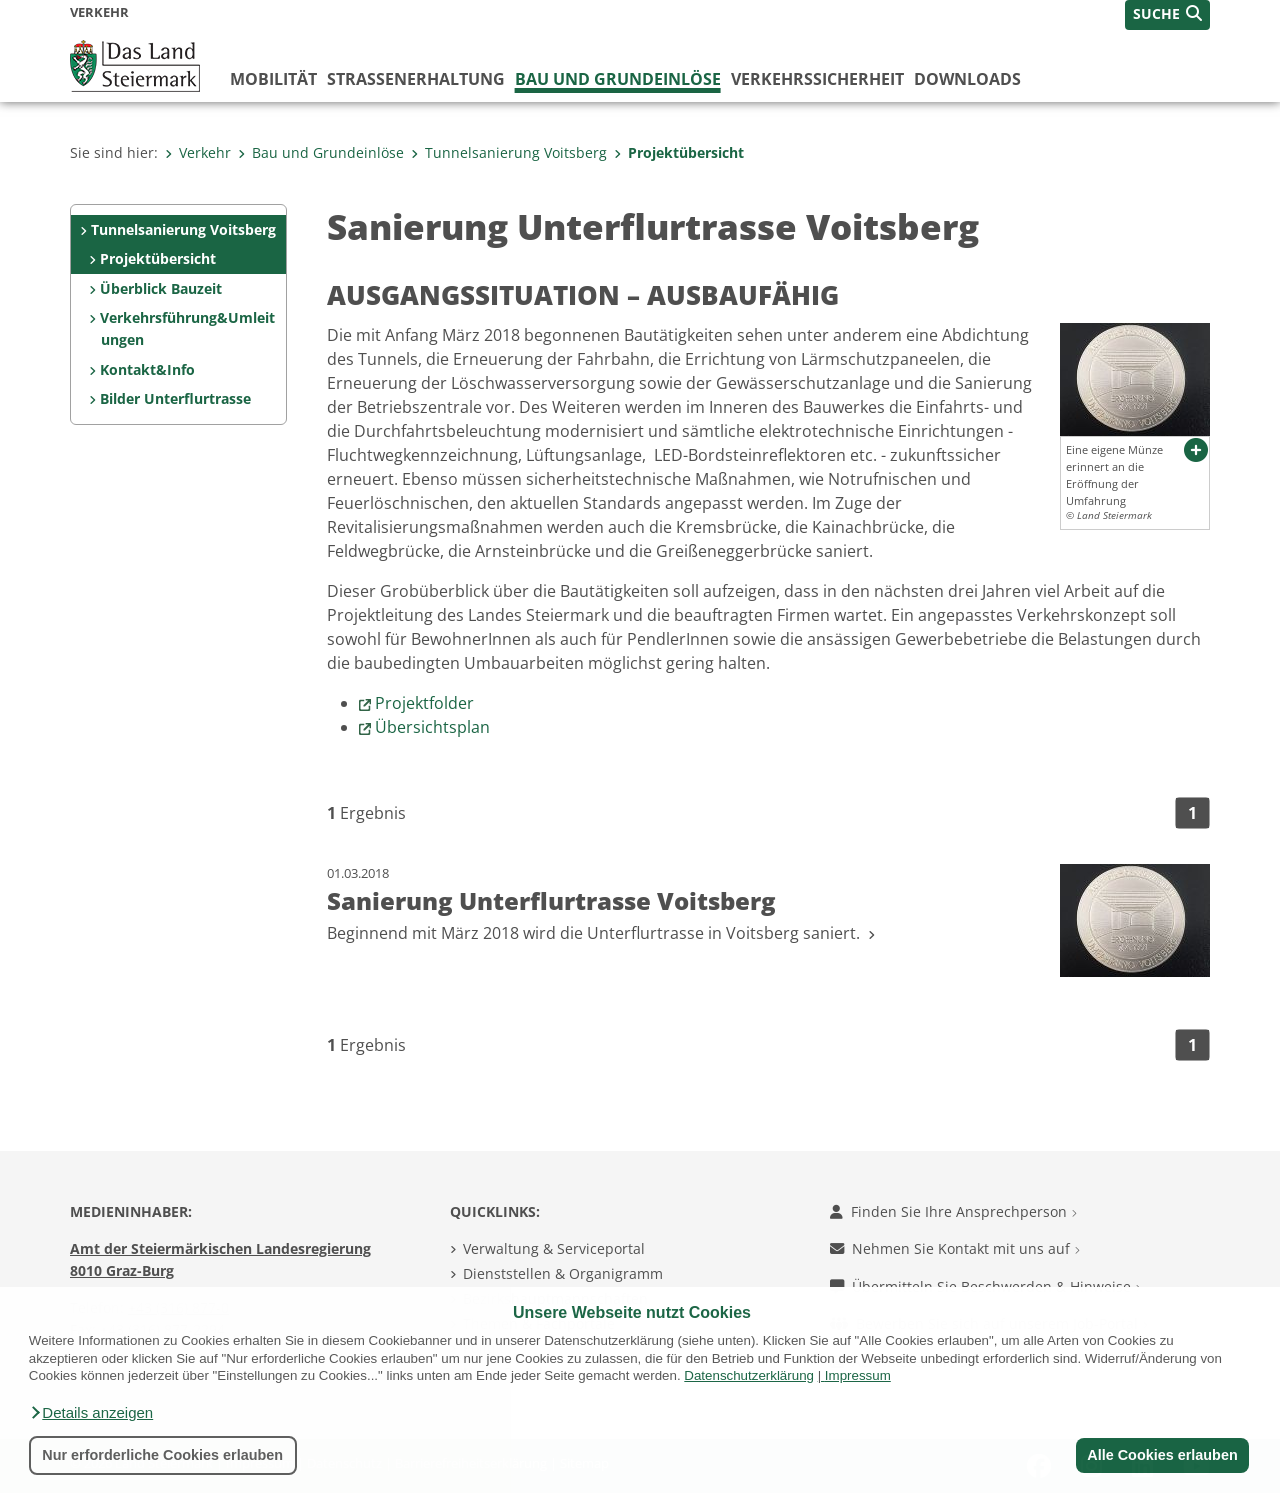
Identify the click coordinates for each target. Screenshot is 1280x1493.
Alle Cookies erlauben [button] (1162, 1455)
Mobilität (273, 79)
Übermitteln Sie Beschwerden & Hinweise (985, 1286)
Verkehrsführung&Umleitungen (187, 328)
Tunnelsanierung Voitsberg (509, 152)
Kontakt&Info (147, 369)
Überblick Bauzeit (161, 288)
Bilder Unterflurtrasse (175, 398)
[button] (91, 1413)
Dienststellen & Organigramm (563, 1273)
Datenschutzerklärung (749, 1375)
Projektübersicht (679, 152)
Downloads (967, 79)
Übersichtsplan (432, 727)
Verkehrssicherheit (817, 79)
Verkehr (198, 152)
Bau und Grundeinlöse (618, 79)
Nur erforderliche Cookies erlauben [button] (162, 1455)
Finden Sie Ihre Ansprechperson (953, 1211)
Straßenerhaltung (416, 79)
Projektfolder (424, 703)
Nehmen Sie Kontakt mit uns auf (955, 1248)
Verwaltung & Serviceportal (554, 1248)
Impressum (858, 1375)
